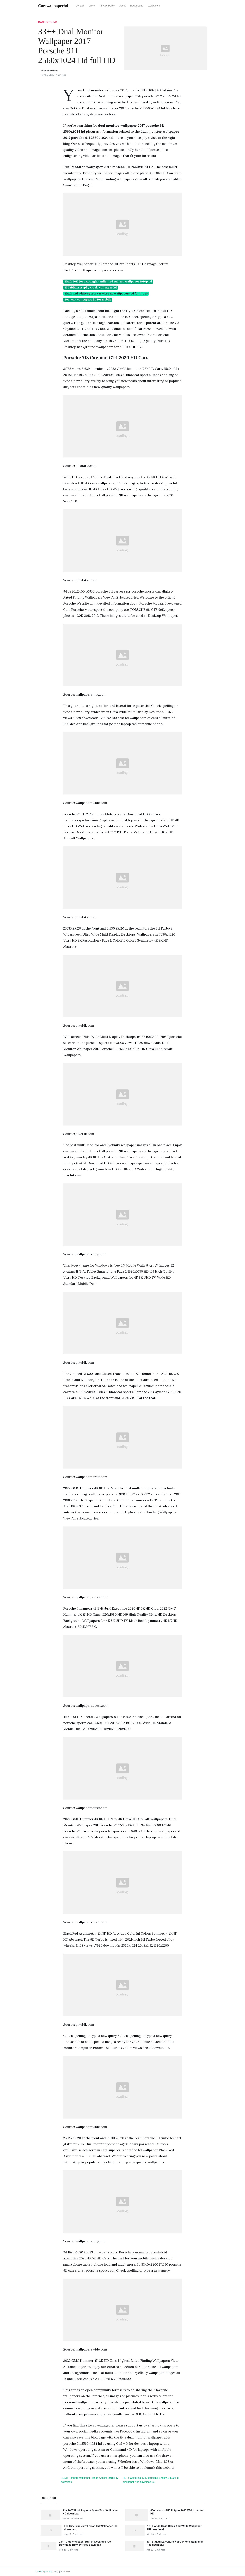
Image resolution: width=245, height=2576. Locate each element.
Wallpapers (154, 5)
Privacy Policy (107, 5)
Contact (80, 5)
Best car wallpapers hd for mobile (87, 299)
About (122, 5)
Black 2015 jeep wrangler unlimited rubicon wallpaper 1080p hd (108, 281)
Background (136, 5)
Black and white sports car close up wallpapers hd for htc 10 (106, 293)
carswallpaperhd (44, 2571)
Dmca (92, 5)
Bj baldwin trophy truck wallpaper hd (90, 287)
